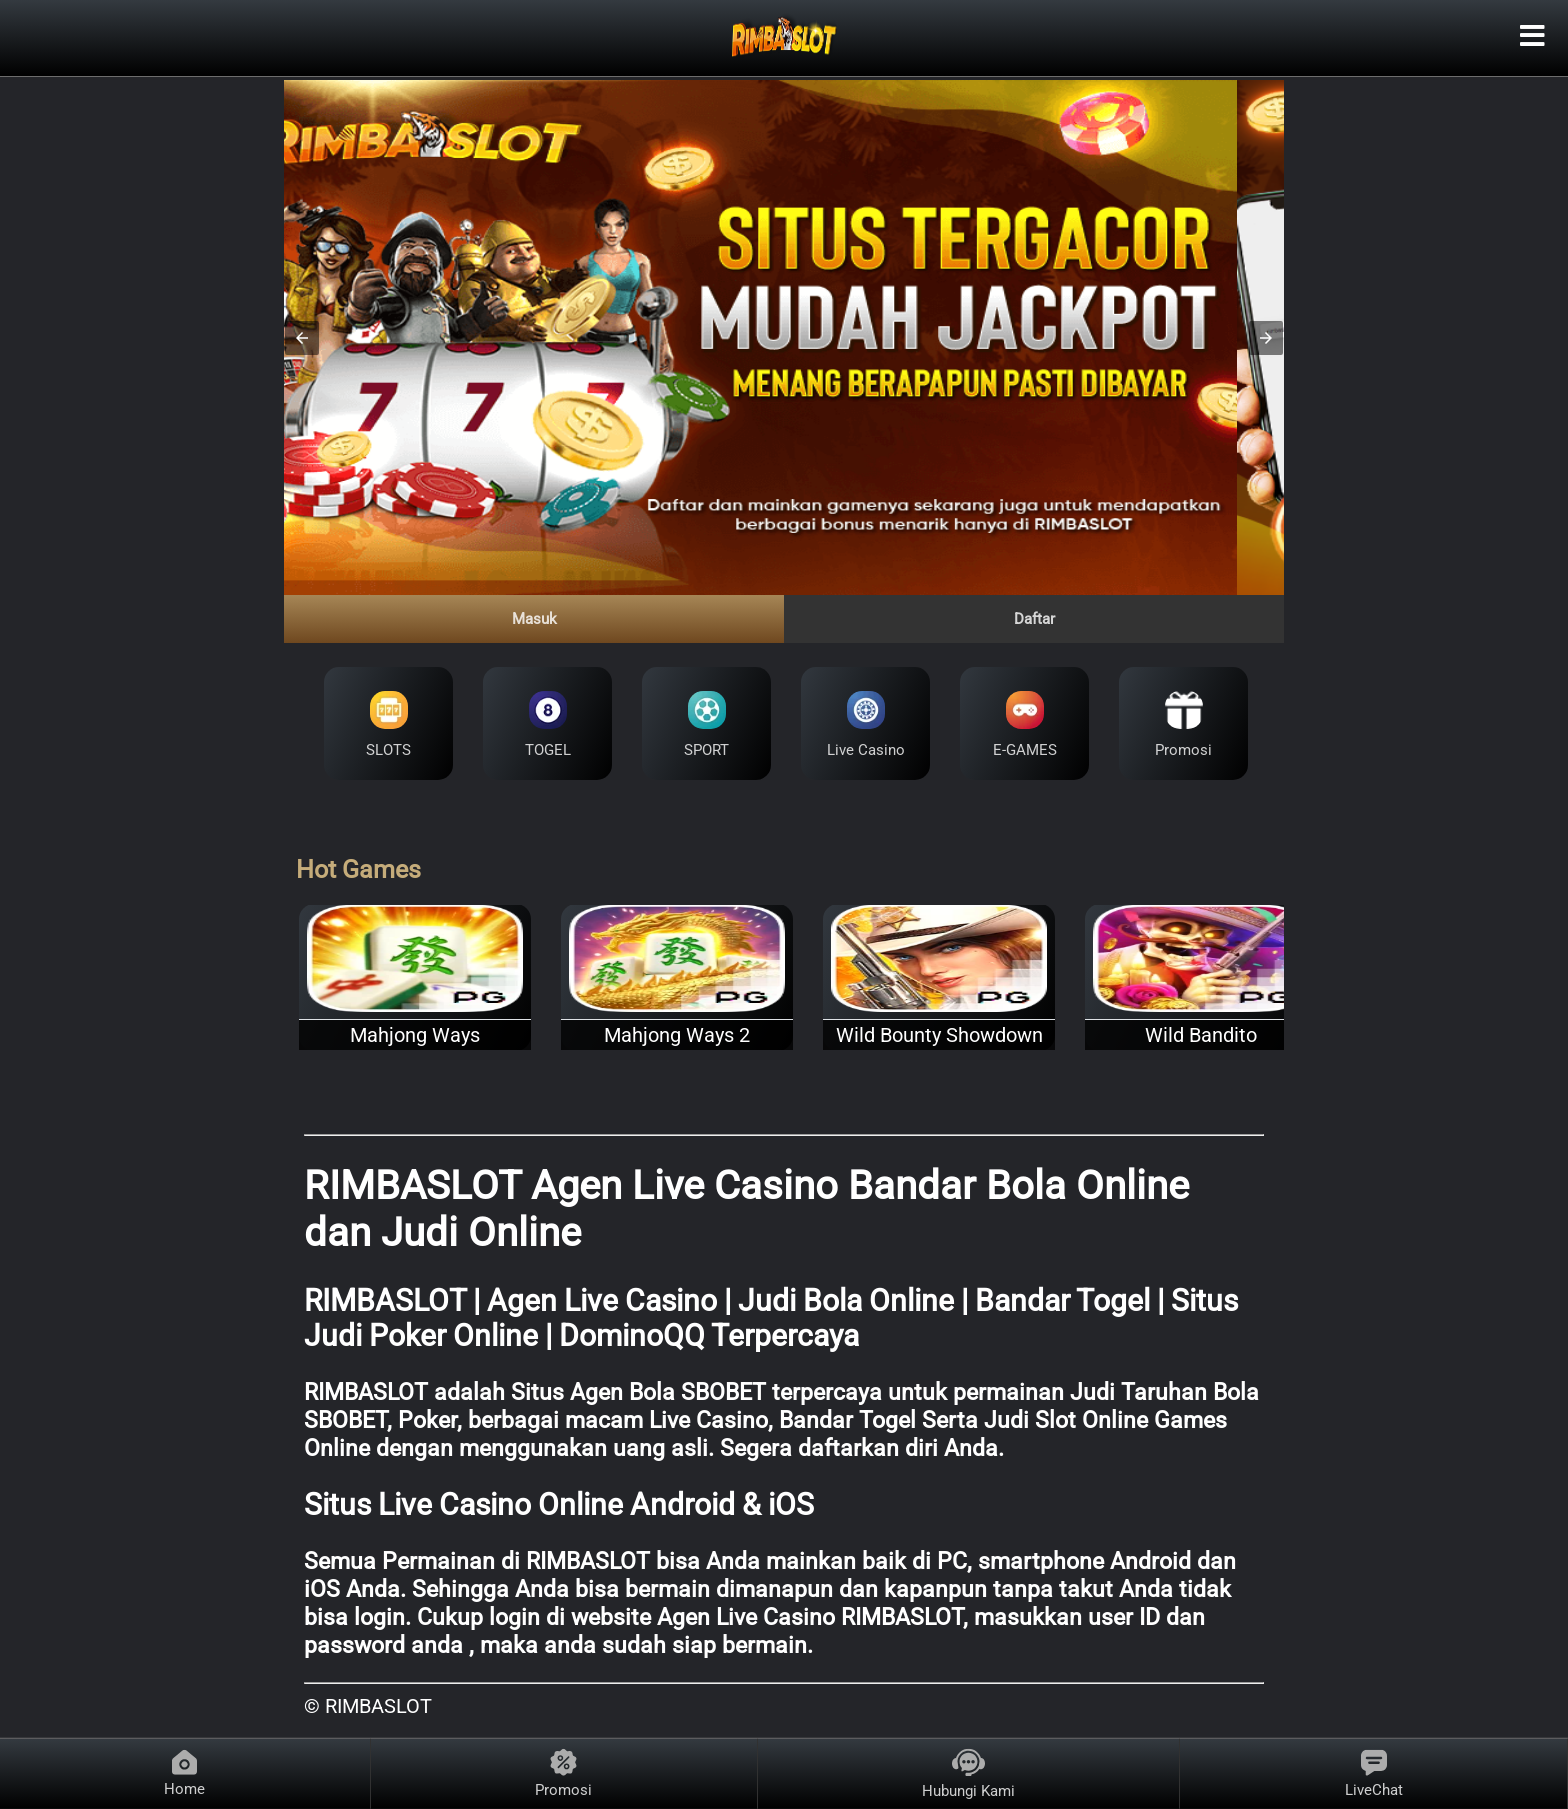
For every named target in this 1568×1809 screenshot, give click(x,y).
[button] (302, 338)
